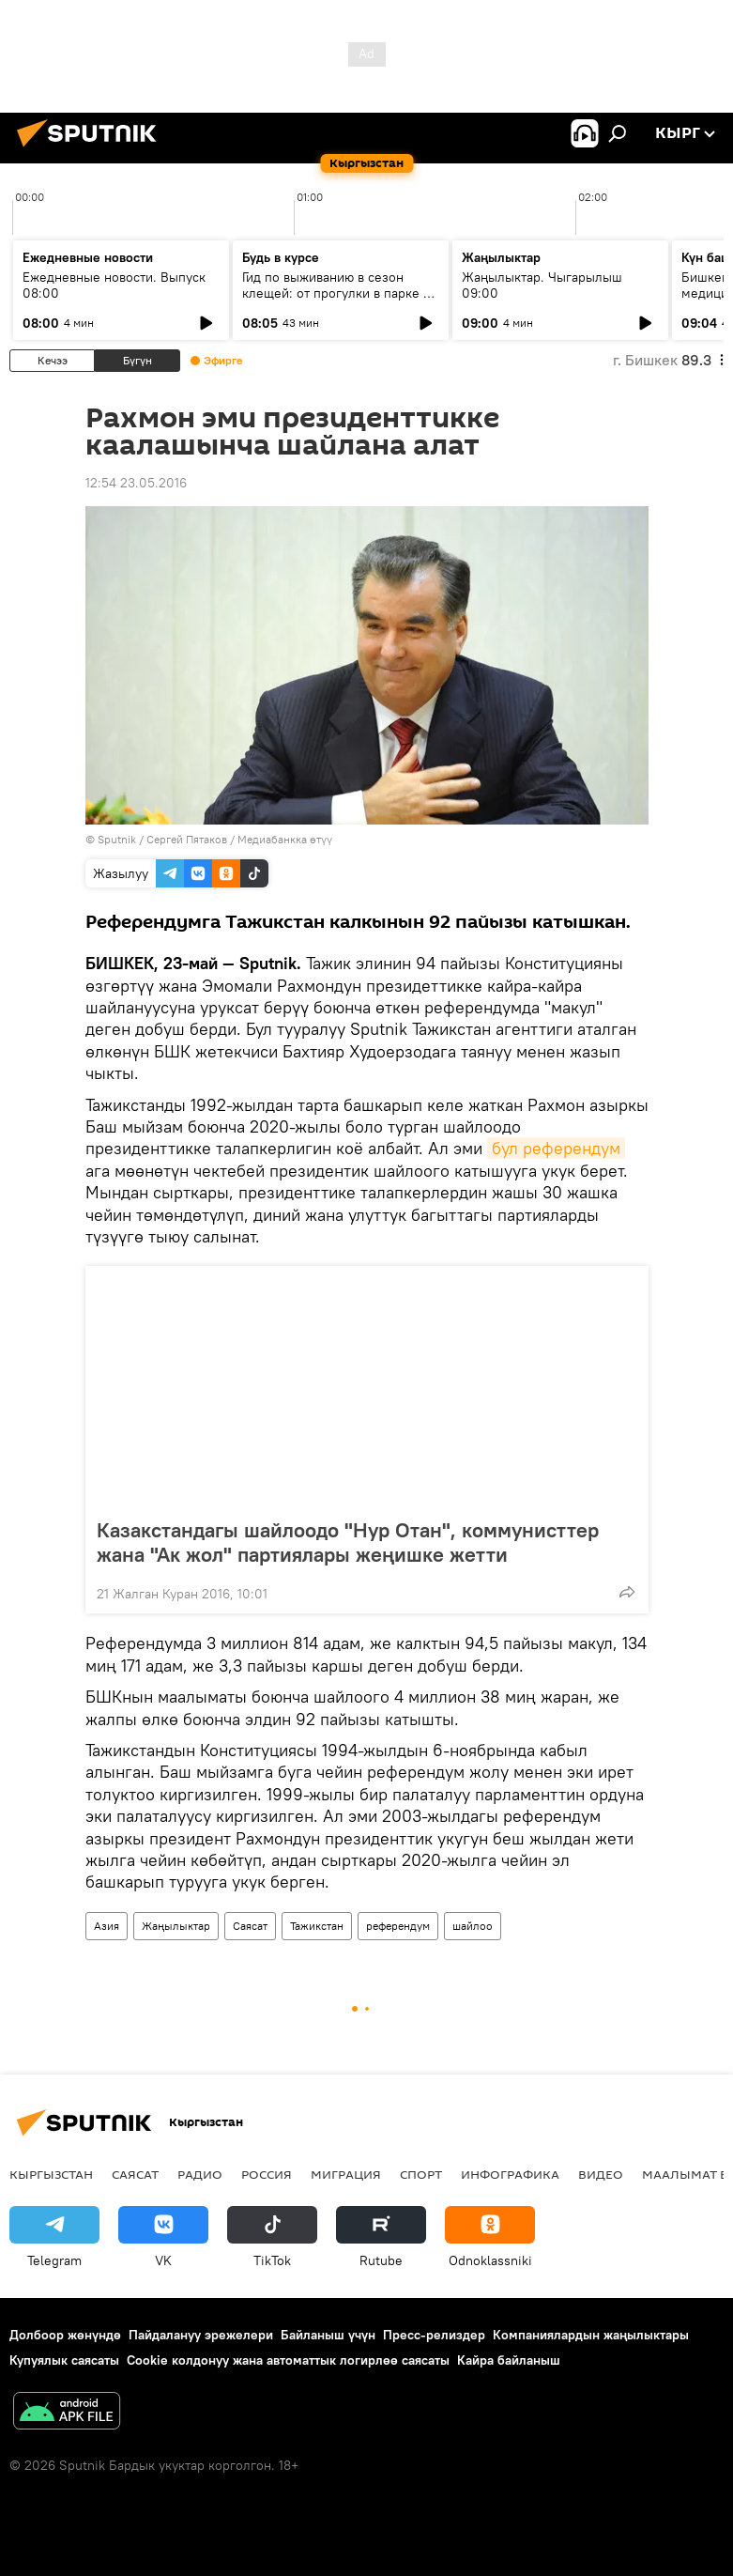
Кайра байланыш (508, 2360)
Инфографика (510, 2174)
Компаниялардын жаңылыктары (591, 2334)
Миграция (346, 2174)
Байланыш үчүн (328, 2334)
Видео (600, 2174)
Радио (199, 2174)
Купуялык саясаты (64, 2360)
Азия (106, 1926)
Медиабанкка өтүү (284, 839)
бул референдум (556, 1148)
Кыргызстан (51, 2174)
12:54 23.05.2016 (136, 482)
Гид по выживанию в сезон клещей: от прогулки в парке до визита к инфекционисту (340, 293)
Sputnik (117, 839)
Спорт (421, 2174)
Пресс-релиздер (434, 2334)
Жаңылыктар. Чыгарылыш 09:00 (542, 285)
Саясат (250, 1926)
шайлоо (472, 1926)
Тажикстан (317, 1926)
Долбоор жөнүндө (65, 2334)
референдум (398, 1926)
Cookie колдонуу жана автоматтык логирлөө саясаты (288, 2360)
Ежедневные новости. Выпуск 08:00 (114, 285)
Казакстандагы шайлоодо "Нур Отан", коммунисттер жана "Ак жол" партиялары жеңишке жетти (348, 1542)
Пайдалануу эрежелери (201, 2334)
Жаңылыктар (176, 1926)
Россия (266, 2174)
